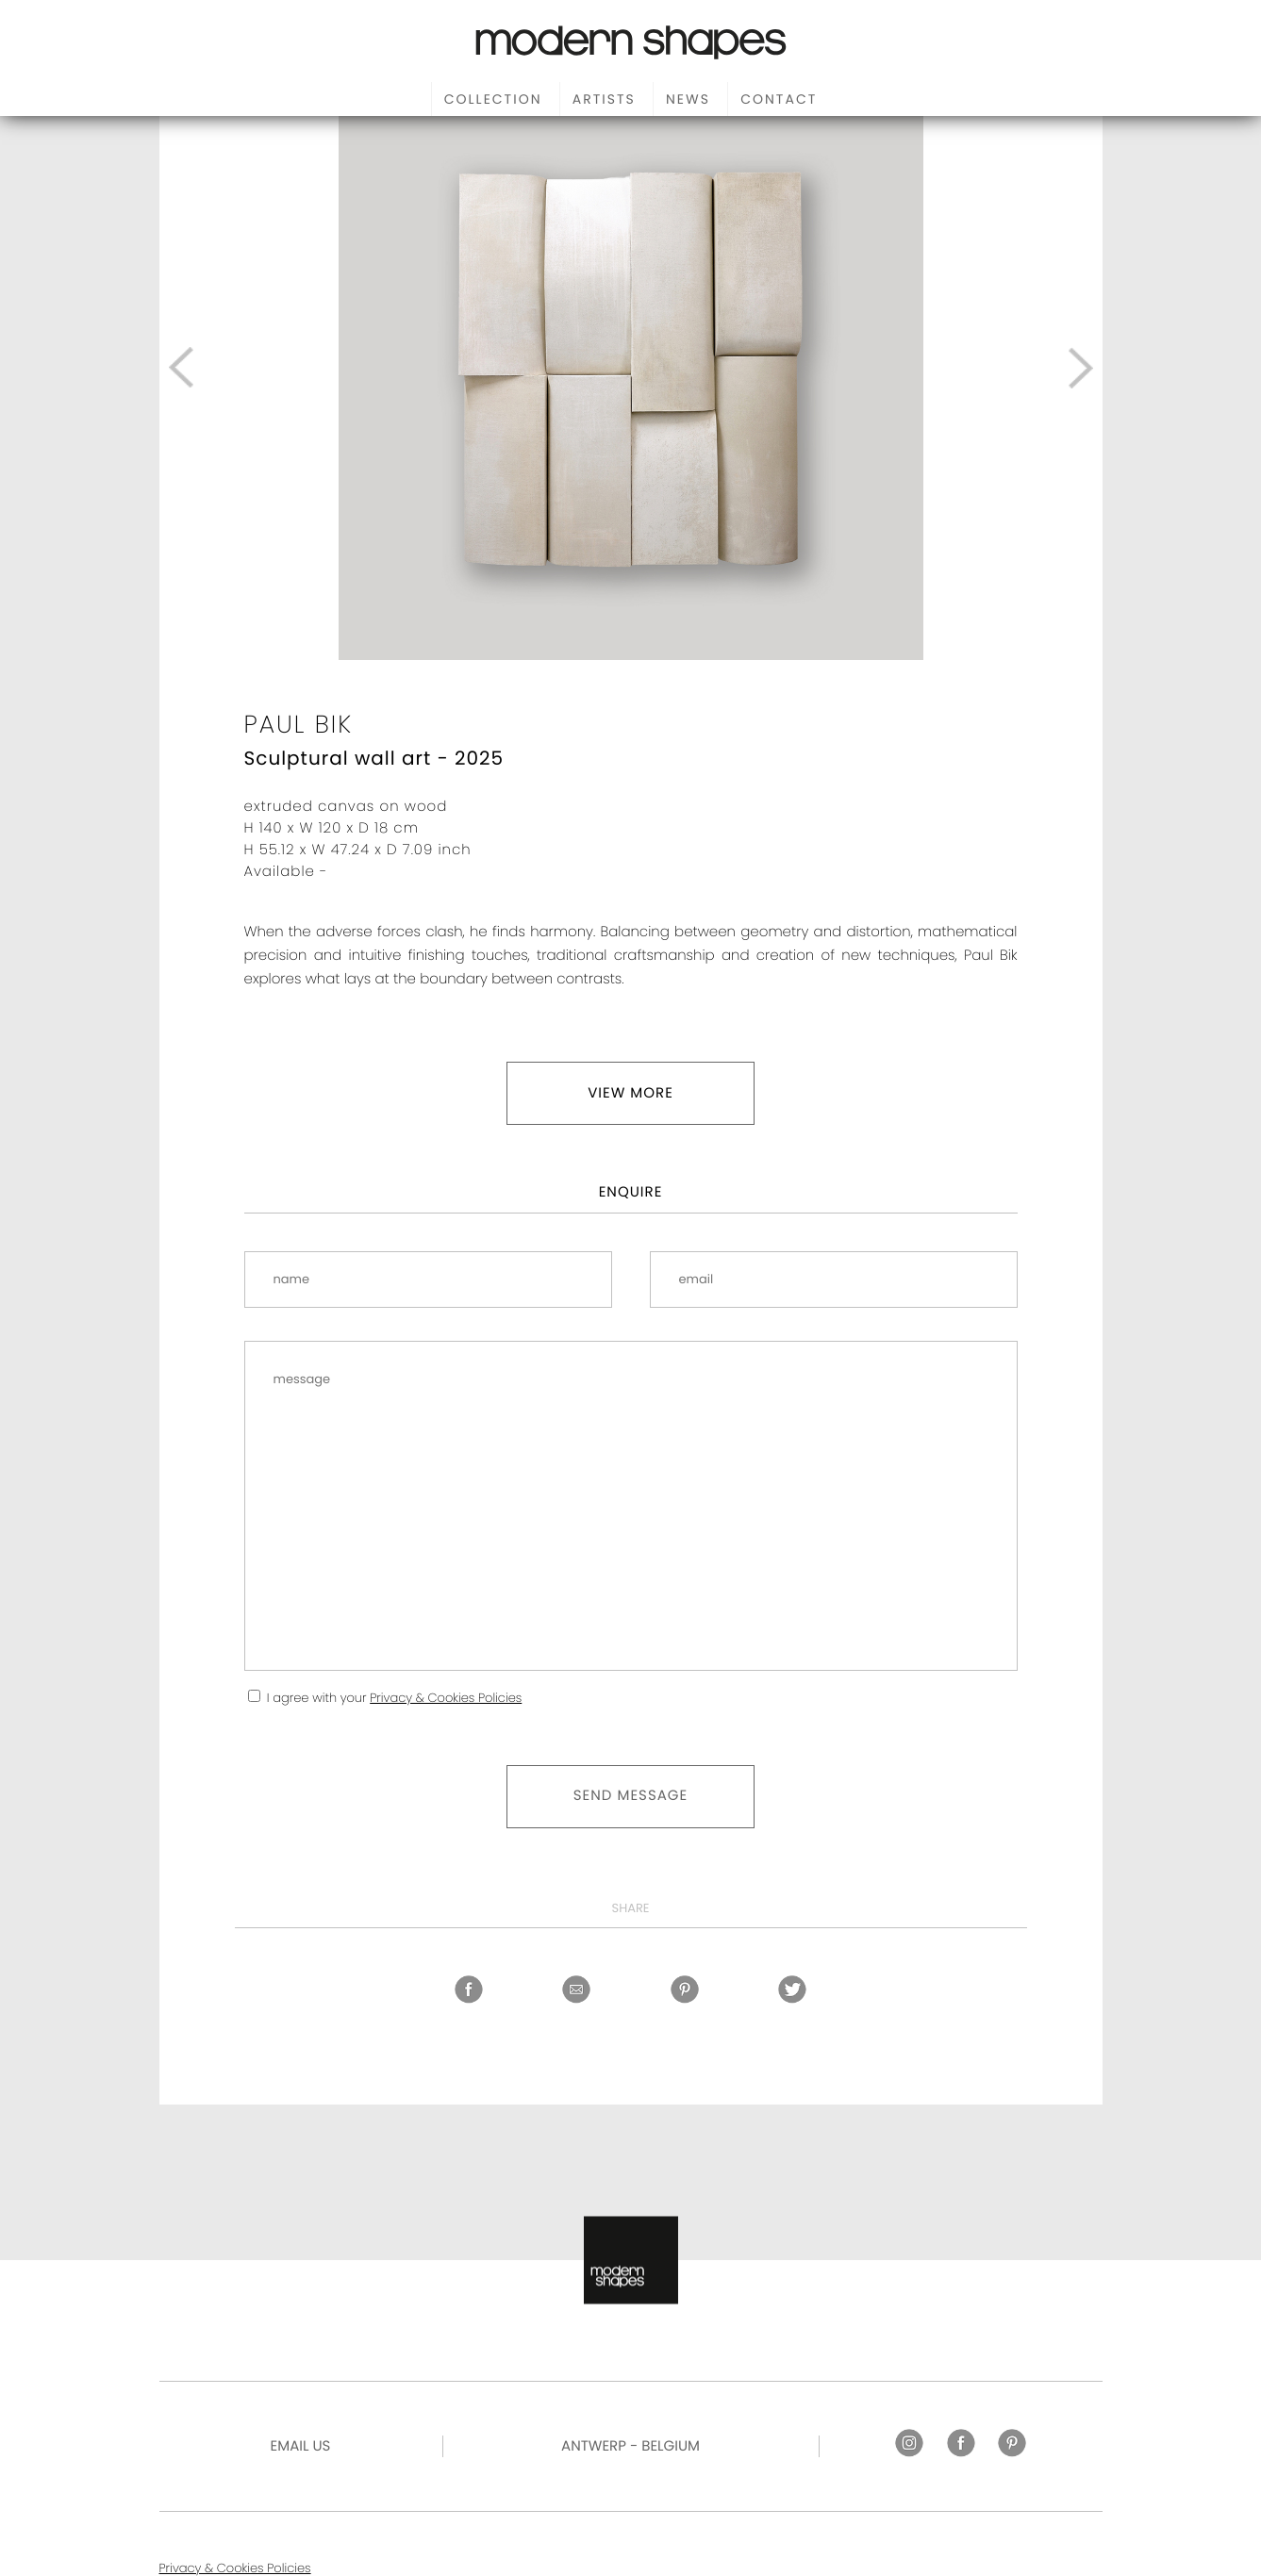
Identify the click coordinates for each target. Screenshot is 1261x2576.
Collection (493, 99)
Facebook (468, 1989)
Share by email (576, 1989)
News (688, 99)
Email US (301, 2446)
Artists (604, 99)
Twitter (792, 1989)
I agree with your (394, 1698)
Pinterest (684, 1989)
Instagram (909, 2443)
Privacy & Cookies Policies (446, 1698)
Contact (778, 99)
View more (630, 1093)
